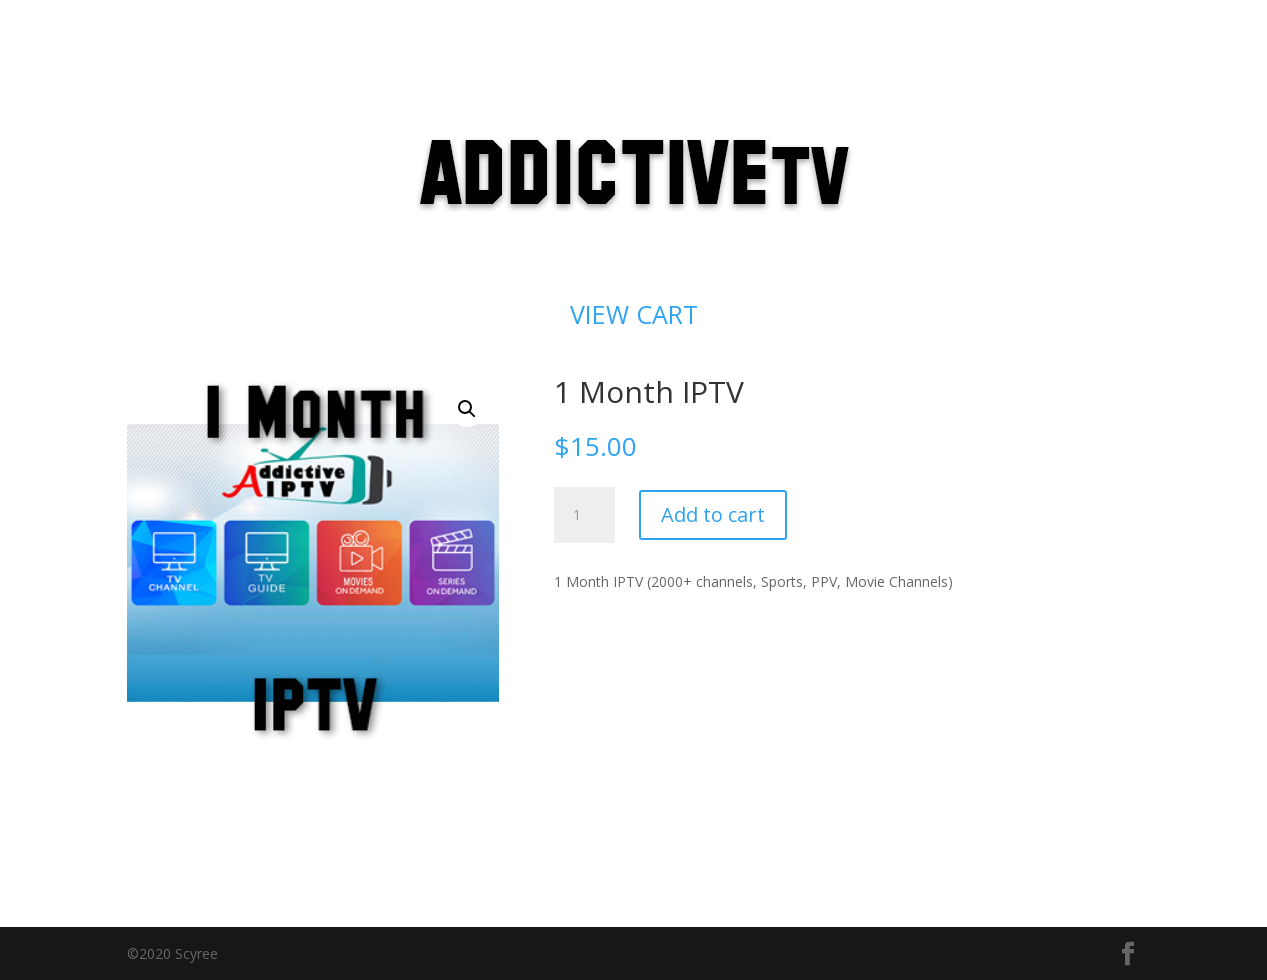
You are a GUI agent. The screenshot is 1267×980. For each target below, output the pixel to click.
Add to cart (713, 514)
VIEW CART (634, 314)
